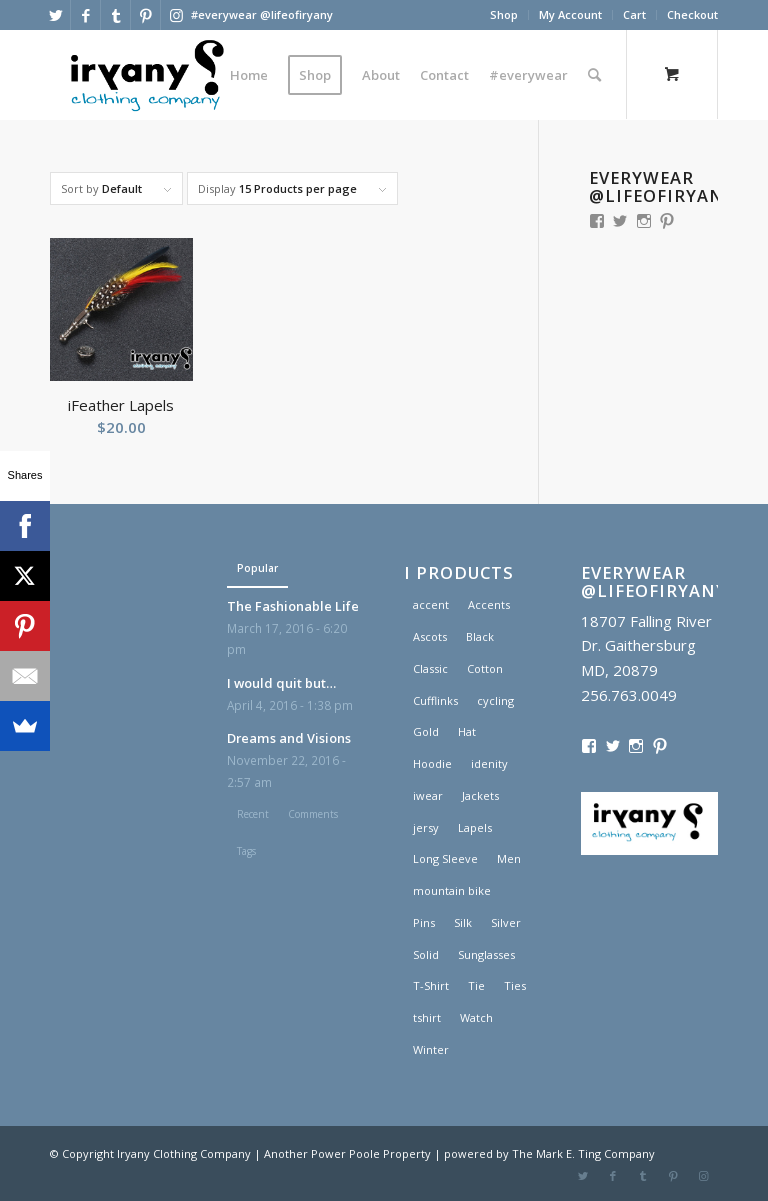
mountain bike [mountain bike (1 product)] (452, 890)
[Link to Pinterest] (145, 15)
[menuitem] (504, 15)
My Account (570, 14)
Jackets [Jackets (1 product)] (480, 795)
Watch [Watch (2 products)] (476, 1017)
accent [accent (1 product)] (431, 604)
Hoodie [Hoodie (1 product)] (432, 763)
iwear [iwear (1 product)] (428, 795)
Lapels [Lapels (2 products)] (475, 827)
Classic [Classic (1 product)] (430, 668)
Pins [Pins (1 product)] (424, 922)
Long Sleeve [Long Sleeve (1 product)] (445, 858)
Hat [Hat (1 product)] (467, 731)
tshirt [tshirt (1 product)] (427, 1017)
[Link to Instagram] (176, 15)
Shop (504, 14)
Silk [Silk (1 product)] (463, 922)
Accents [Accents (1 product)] (489, 604)
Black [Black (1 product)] (480, 636)
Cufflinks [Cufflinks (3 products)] (435, 700)
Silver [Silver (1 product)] (506, 922)
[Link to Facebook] (85, 15)
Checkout (692, 14)
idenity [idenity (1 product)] (489, 763)
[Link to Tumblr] (115, 15)
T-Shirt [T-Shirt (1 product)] (431, 985)
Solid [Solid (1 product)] (426, 954)
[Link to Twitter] (55, 15)
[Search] (594, 75)
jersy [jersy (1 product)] (426, 827)
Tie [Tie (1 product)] (476, 985)
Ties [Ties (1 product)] (515, 985)
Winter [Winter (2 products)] (431, 1049)
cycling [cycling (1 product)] (495, 700)
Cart (634, 14)
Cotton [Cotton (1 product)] (485, 668)
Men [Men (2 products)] (509, 858)
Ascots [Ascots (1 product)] (430, 636)
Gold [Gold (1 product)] (426, 731)
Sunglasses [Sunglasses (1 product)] (486, 954)
